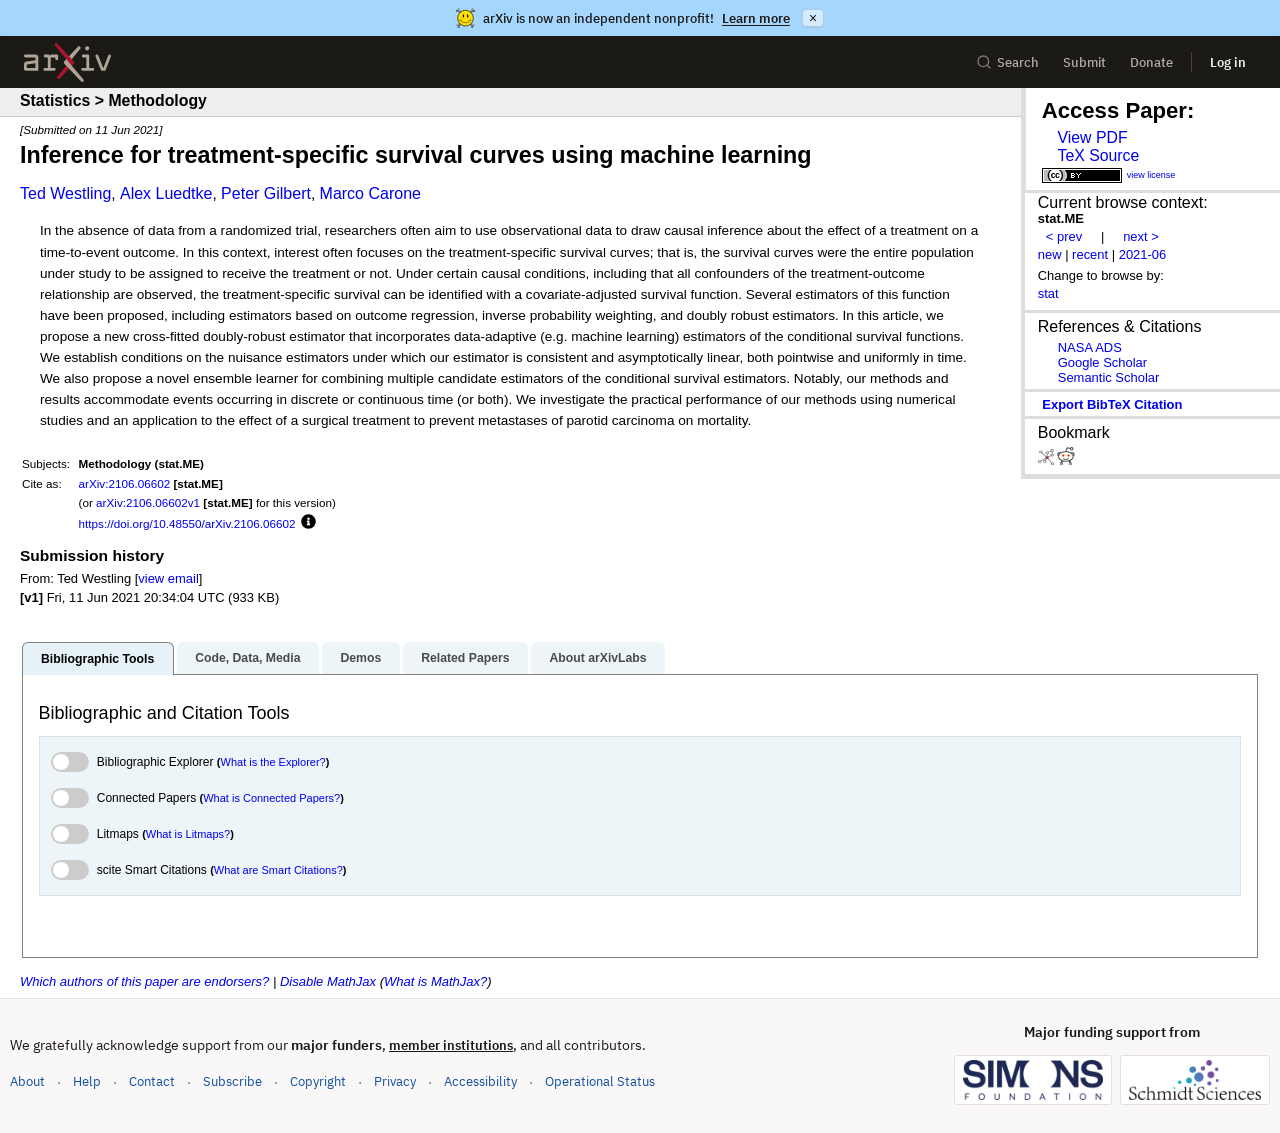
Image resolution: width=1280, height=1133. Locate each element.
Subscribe (232, 1081)
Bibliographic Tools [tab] (97, 659)
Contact (152, 1081)
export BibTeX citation (1112, 404)
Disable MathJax (328, 981)
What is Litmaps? (188, 834)
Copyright (318, 1081)
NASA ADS (1090, 347)
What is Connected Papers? (271, 798)
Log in (1228, 62)
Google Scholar (1102, 362)
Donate (1151, 62)
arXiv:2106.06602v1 (148, 502)
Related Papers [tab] (465, 658)
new (1050, 254)
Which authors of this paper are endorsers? (144, 981)
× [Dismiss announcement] (813, 18)
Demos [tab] (360, 658)
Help (87, 1081)
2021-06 (1143, 254)
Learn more (756, 18)
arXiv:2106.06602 (125, 483)
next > (1141, 236)
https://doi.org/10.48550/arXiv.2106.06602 (187, 523)
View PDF (1092, 137)
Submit (1084, 62)
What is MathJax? (435, 981)
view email (168, 578)
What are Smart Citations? (278, 870)
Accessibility (480, 1081)
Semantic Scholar (1109, 377)
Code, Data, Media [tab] (247, 658)
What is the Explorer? (273, 762)
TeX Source (1098, 155)
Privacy (395, 1081)
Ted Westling (65, 193)
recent (1090, 254)
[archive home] (67, 62)
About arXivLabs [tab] (597, 658)
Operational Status (600, 1080)
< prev (1064, 236)
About (27, 1081)
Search (1007, 62)
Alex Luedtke (166, 193)
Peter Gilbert (266, 193)
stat (1048, 293)
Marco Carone (370, 193)
